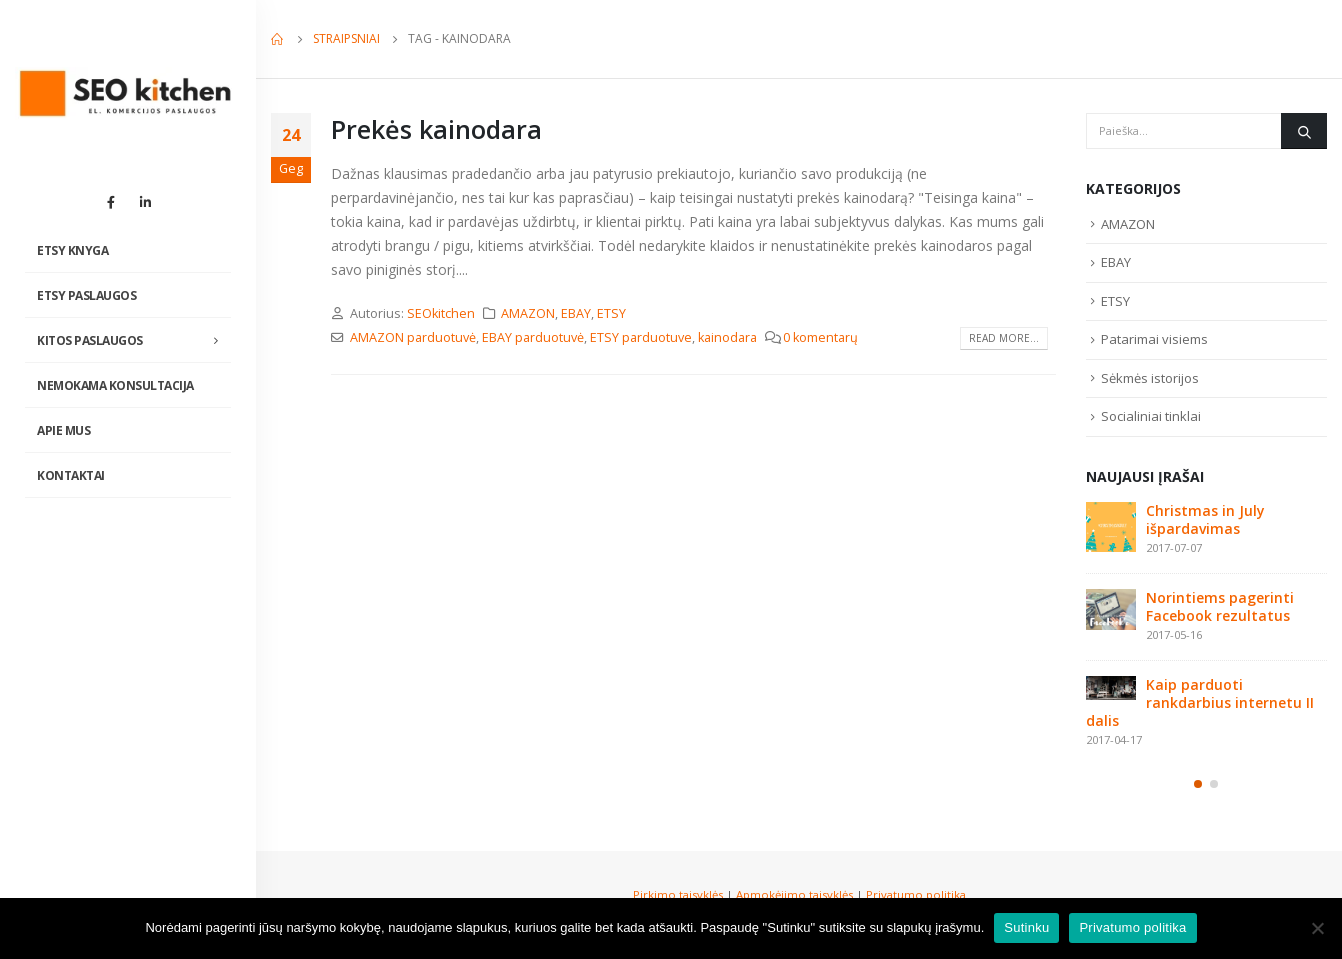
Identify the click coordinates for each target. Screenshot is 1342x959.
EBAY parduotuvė (533, 337)
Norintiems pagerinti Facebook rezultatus (1220, 606)
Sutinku (1026, 927)
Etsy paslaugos (86, 295)
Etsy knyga (72, 250)
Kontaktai (71, 475)
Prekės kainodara (436, 129)
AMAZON (528, 313)
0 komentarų (820, 337)
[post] (1111, 527)
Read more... (1004, 338)
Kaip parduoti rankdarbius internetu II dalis (1200, 702)
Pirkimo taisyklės (678, 894)
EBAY (576, 313)
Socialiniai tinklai (1151, 416)
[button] (1198, 784)
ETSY (611, 313)
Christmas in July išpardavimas (1205, 519)
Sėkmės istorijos (1150, 378)
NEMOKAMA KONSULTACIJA (115, 385)
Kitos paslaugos (90, 340)
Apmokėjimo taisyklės (794, 894)
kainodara (727, 337)
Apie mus (63, 430)
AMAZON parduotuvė (413, 337)
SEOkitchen (441, 313)
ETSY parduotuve (641, 337)
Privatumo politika (916, 894)
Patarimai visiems (1154, 339)
